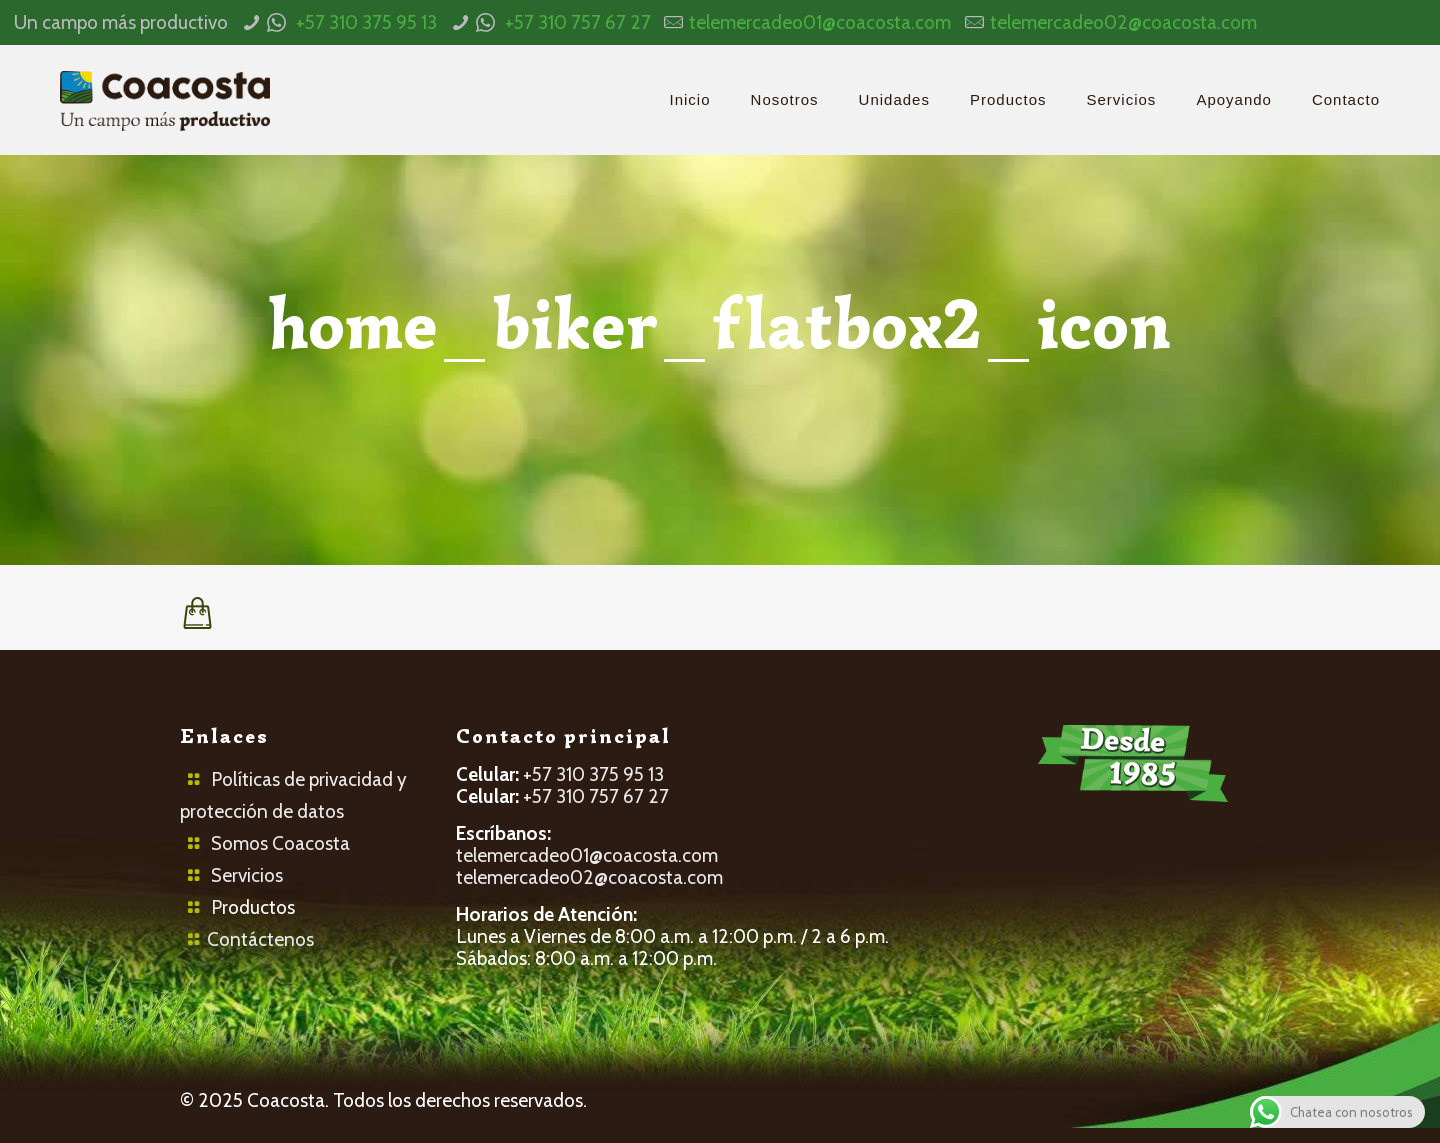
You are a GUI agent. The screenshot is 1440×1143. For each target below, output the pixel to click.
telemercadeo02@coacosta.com (1123, 22)
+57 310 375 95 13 (366, 22)
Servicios (247, 875)
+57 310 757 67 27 (578, 22)
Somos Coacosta (280, 843)
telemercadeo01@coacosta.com (820, 22)
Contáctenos (260, 939)
